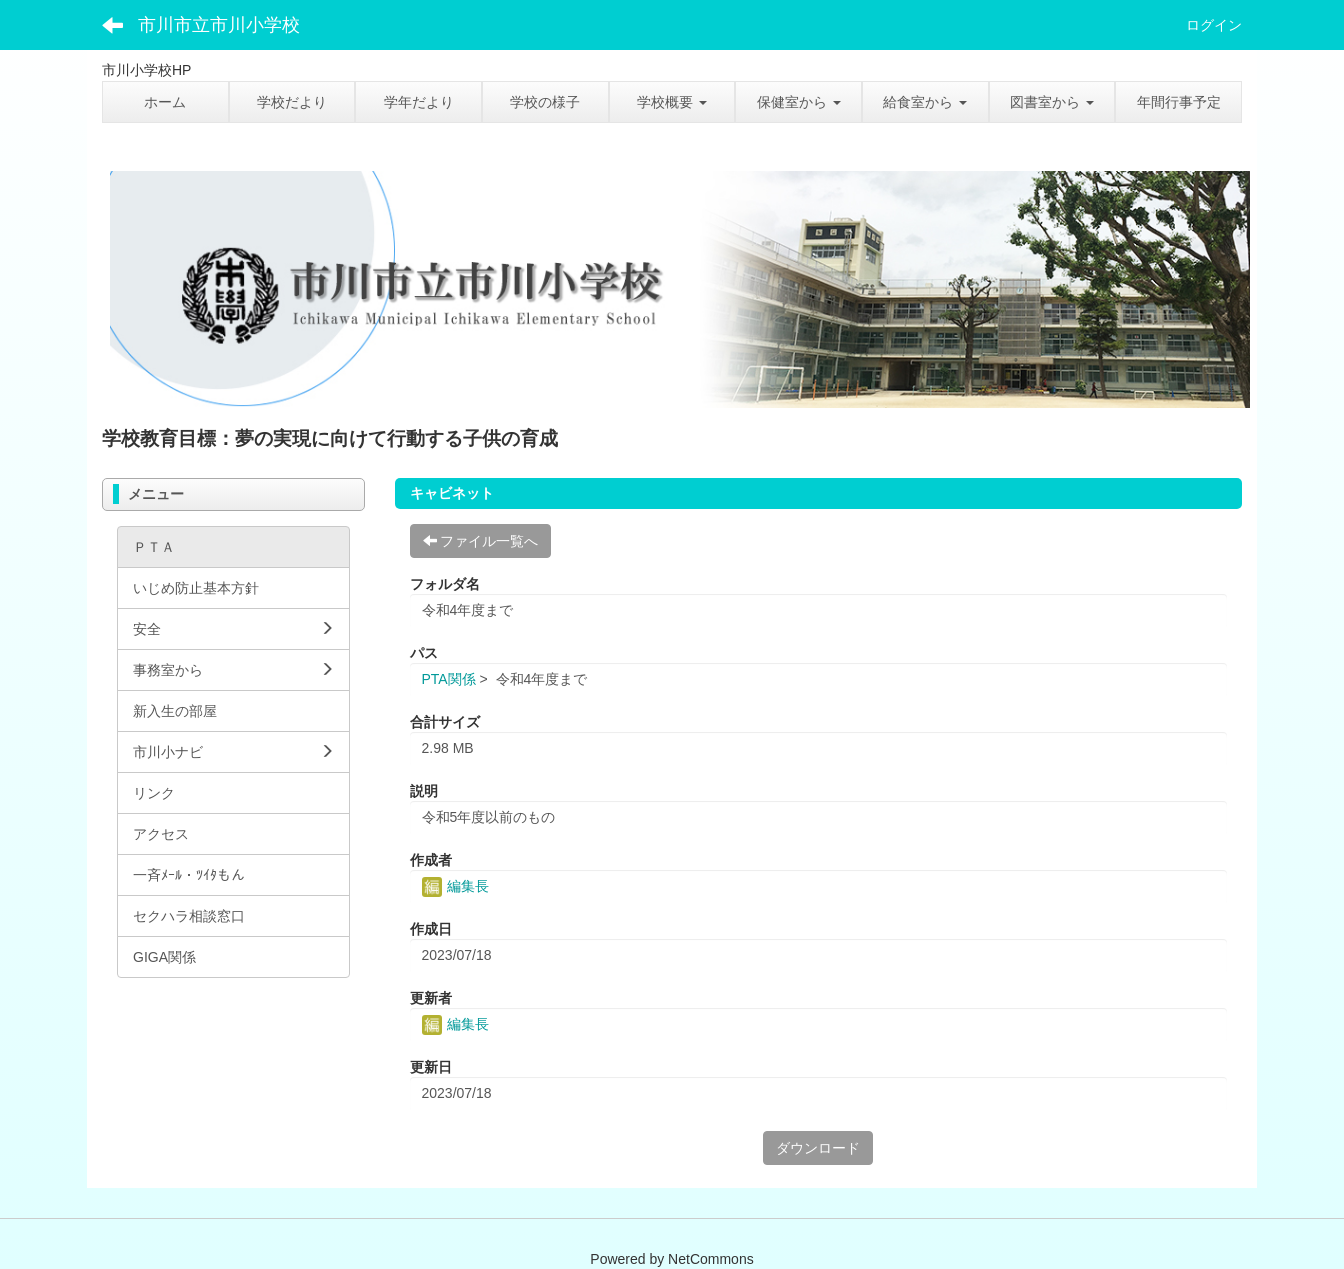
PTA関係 (449, 679)
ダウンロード (818, 1148)
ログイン (1214, 25)
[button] (672, 102)
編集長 (456, 886)
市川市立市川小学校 (219, 25)
